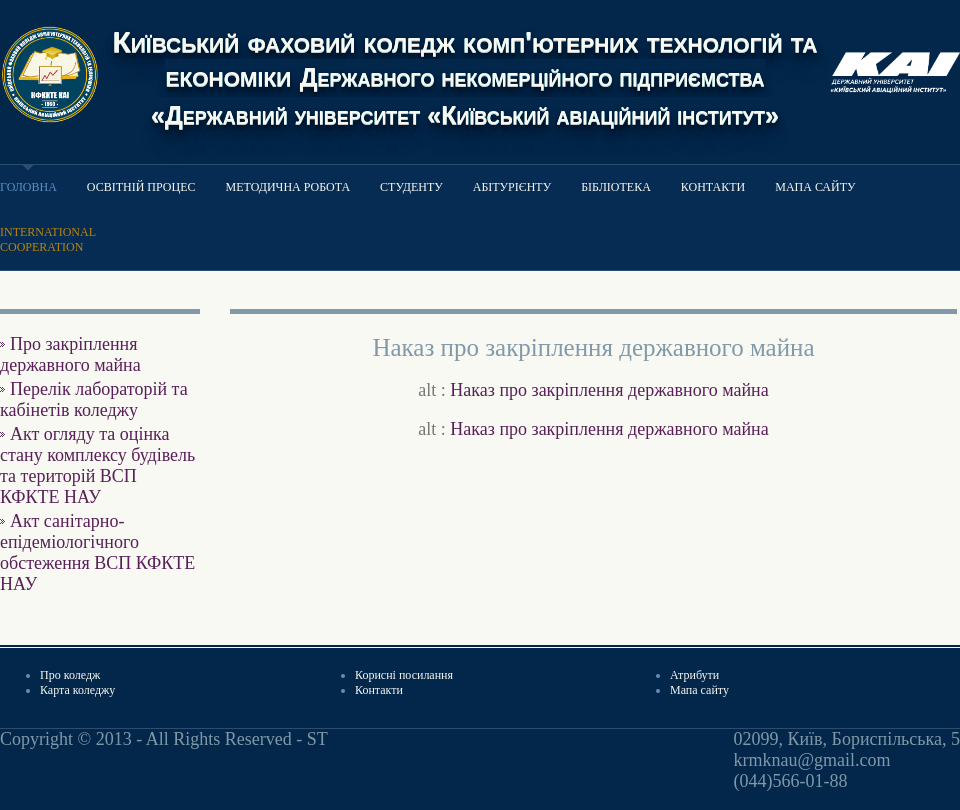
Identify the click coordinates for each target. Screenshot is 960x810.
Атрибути (694, 675)
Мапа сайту (815, 187)
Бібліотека (616, 187)
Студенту (411, 187)
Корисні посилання (404, 675)
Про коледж (70, 675)
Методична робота (288, 187)
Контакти (713, 187)
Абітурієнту (512, 187)
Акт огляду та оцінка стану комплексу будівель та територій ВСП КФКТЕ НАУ (97, 465)
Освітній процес (141, 187)
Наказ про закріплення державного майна (609, 390)
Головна (28, 187)
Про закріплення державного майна (70, 354)
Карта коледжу (77, 690)
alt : (593, 390)
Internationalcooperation (48, 239)
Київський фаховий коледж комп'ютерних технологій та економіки (464, 77)
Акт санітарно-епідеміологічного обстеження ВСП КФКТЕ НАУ (97, 552)
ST (317, 739)
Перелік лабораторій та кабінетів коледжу (94, 399)
